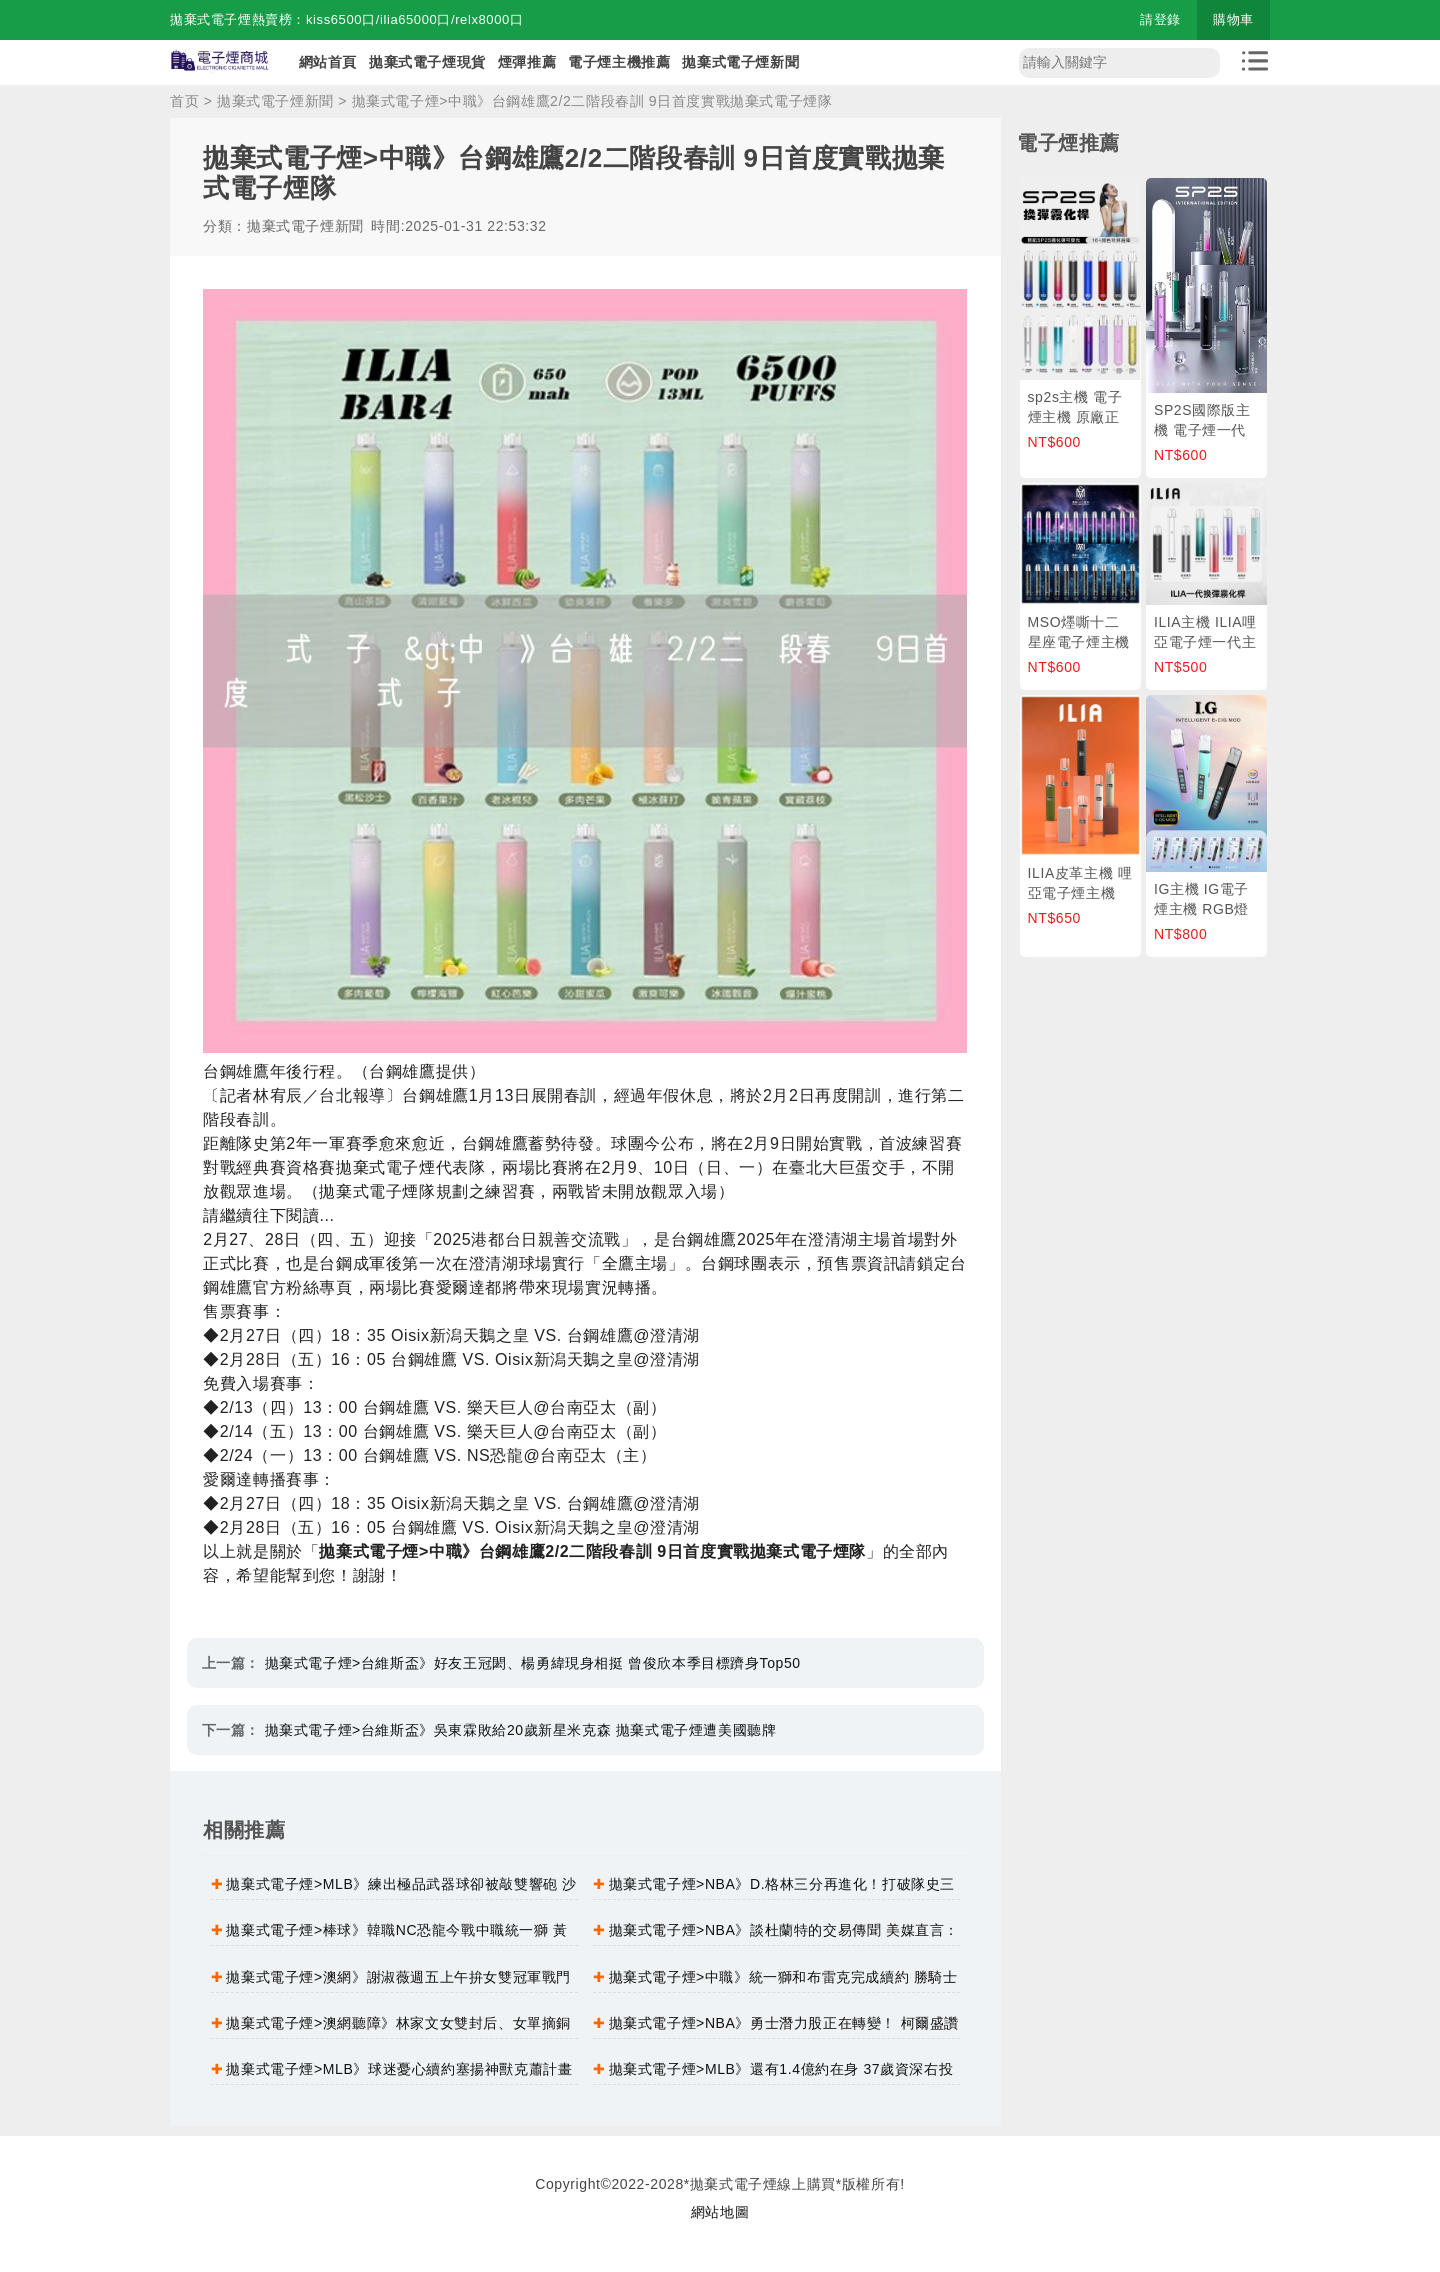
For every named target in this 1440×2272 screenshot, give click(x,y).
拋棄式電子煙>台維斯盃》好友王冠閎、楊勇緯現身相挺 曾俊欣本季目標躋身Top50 (533, 1663)
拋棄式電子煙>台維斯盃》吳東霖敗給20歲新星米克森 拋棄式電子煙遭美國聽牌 (521, 1730)
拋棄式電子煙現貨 (427, 62)
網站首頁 (328, 62)
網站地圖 (720, 2212)
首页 (184, 101)
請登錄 (1160, 19)
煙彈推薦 (527, 62)
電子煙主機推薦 (619, 62)
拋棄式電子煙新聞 (740, 62)
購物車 (1233, 19)
